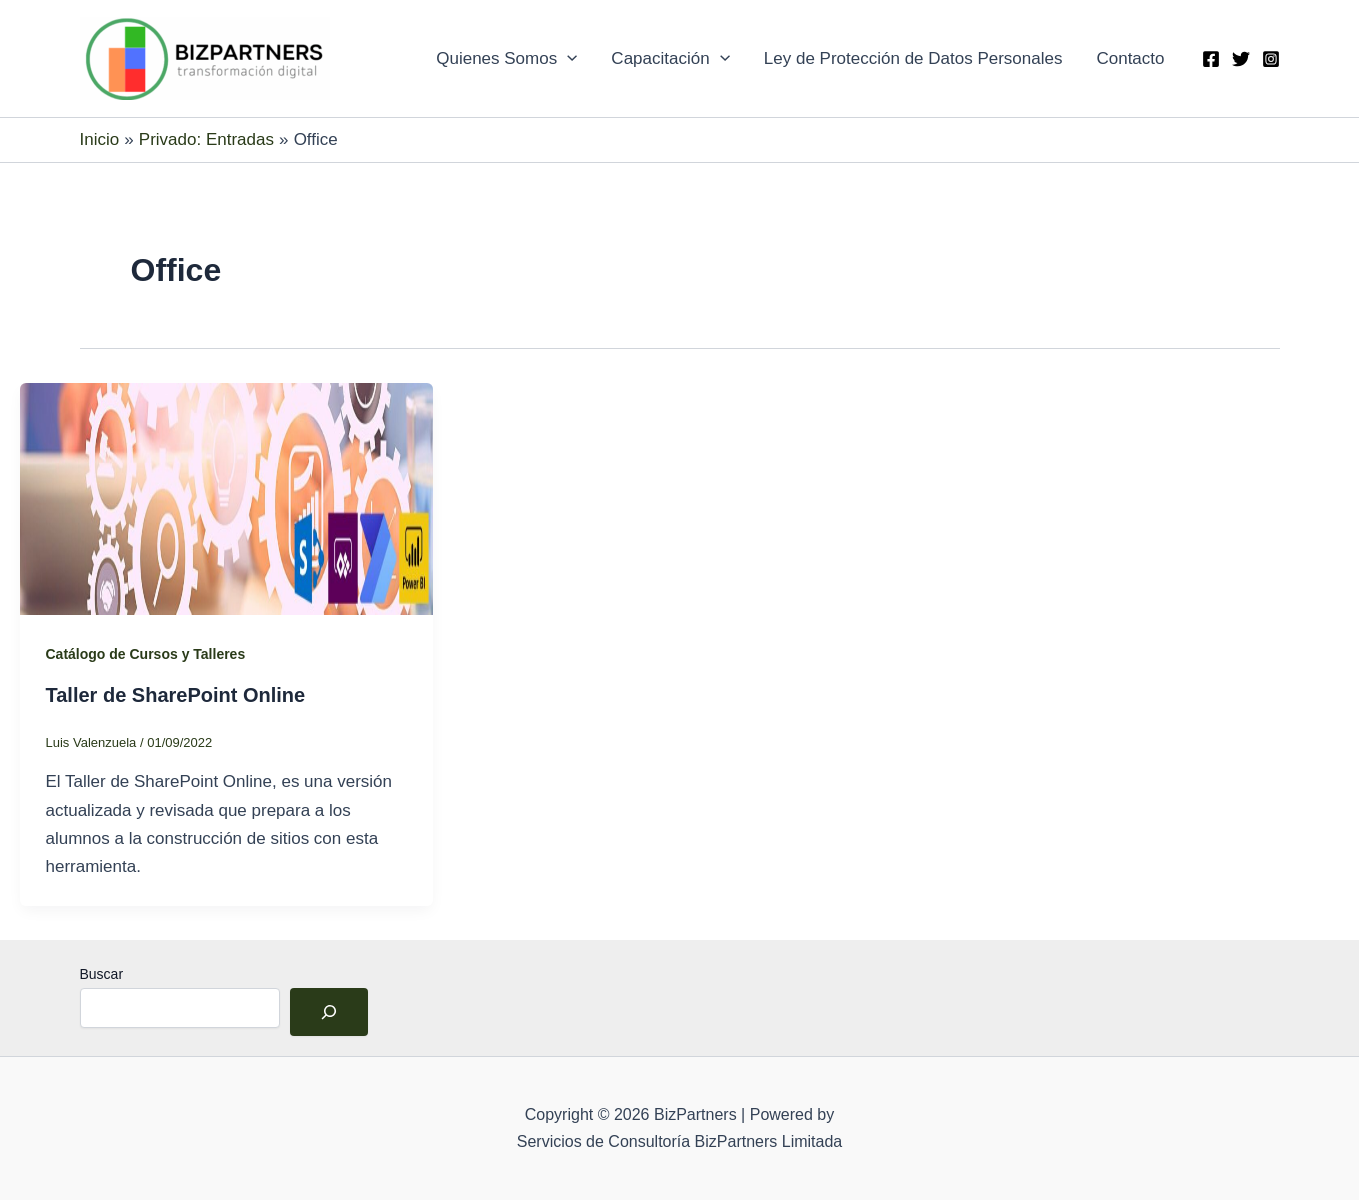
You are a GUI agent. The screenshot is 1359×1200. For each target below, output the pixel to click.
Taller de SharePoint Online (176, 695)
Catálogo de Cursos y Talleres (146, 654)
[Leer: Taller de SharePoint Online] (226, 497)
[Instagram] (1271, 59)
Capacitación (670, 59)
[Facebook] (1211, 59)
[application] (567, 59)
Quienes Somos (506, 59)
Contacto (1130, 58)
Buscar (102, 974)
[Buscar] (329, 1012)
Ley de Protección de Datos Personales (913, 58)
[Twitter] (1241, 59)
